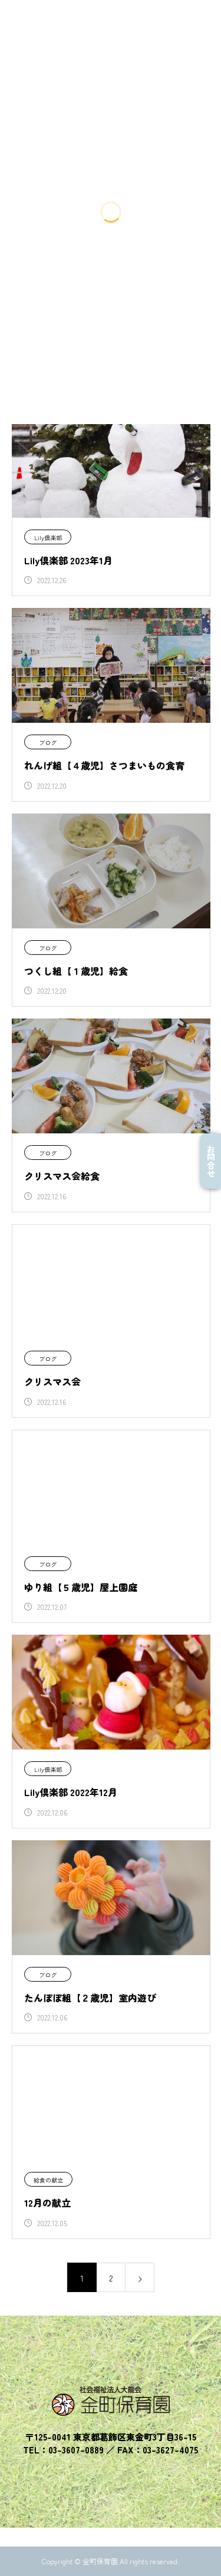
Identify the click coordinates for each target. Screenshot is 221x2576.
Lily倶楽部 (48, 537)
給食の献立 (48, 2179)
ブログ (48, 742)
